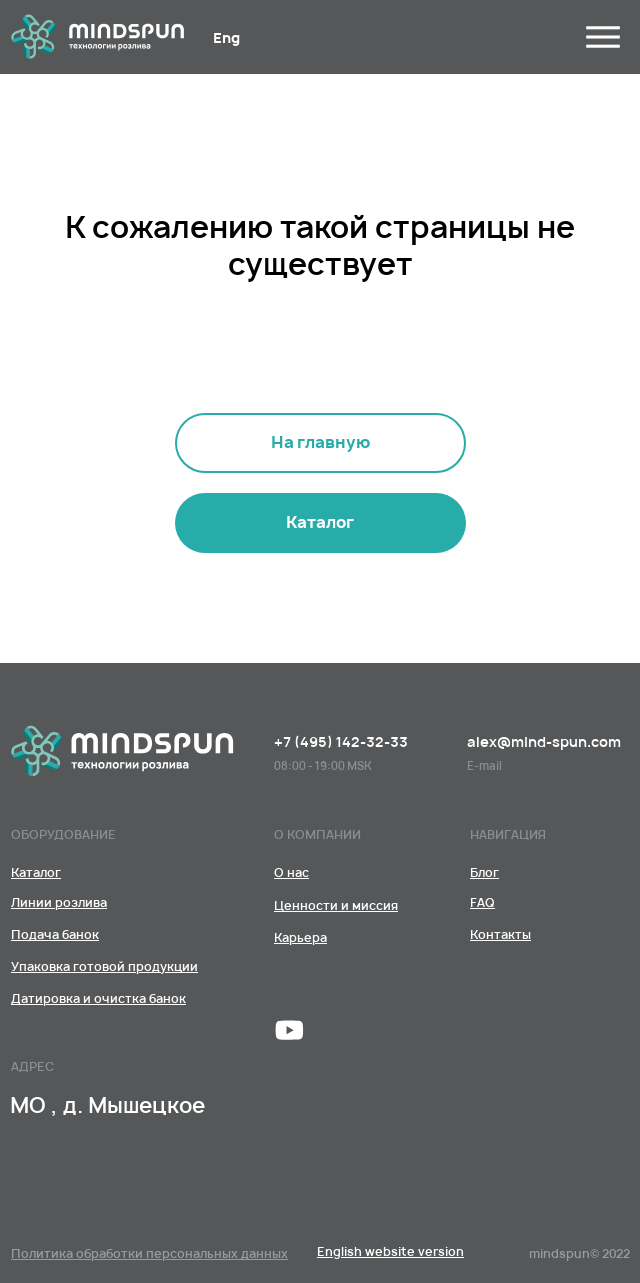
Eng (226, 37)
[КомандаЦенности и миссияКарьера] (291, 872)
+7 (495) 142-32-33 (341, 741)
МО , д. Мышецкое (107, 1105)
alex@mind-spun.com (544, 741)
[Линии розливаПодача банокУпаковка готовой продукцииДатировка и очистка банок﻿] (320, 523)
